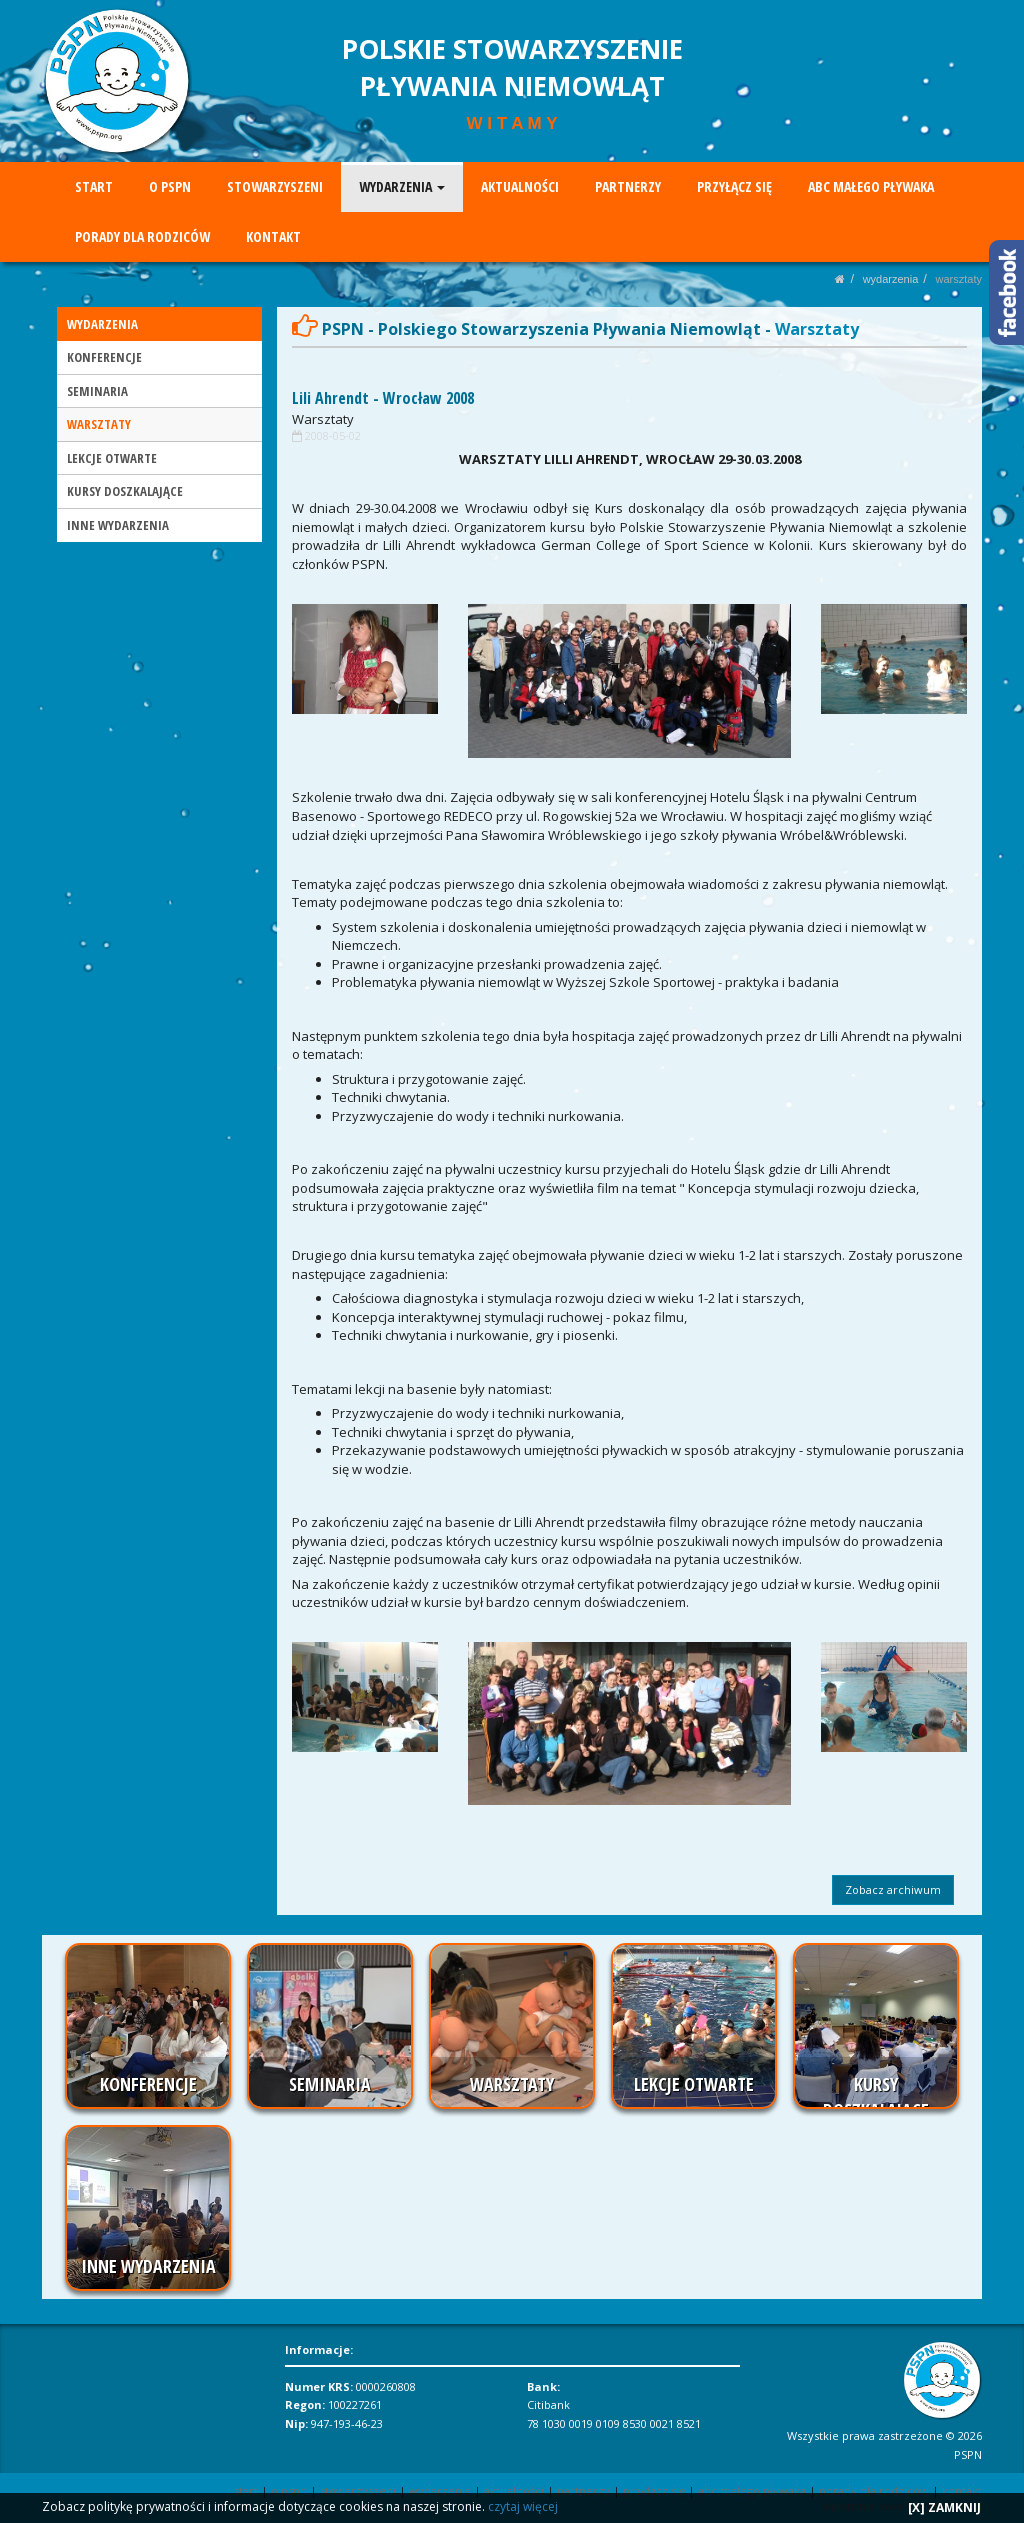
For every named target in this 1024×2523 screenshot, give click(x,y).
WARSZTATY (959, 279)
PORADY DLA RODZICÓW (142, 236)
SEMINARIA (97, 391)
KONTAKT (273, 236)
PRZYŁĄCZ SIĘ (733, 186)
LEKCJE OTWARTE (112, 458)
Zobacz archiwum (893, 1889)
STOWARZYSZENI (275, 186)
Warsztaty (323, 419)
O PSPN (170, 186)
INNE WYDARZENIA (118, 525)
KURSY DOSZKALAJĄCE (125, 491)
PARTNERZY (627, 186)
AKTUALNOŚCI (519, 186)
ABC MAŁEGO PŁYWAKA (870, 186)
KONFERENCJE (104, 357)
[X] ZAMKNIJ (944, 2507)
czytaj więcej (523, 2506)
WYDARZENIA (401, 186)
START (94, 186)
